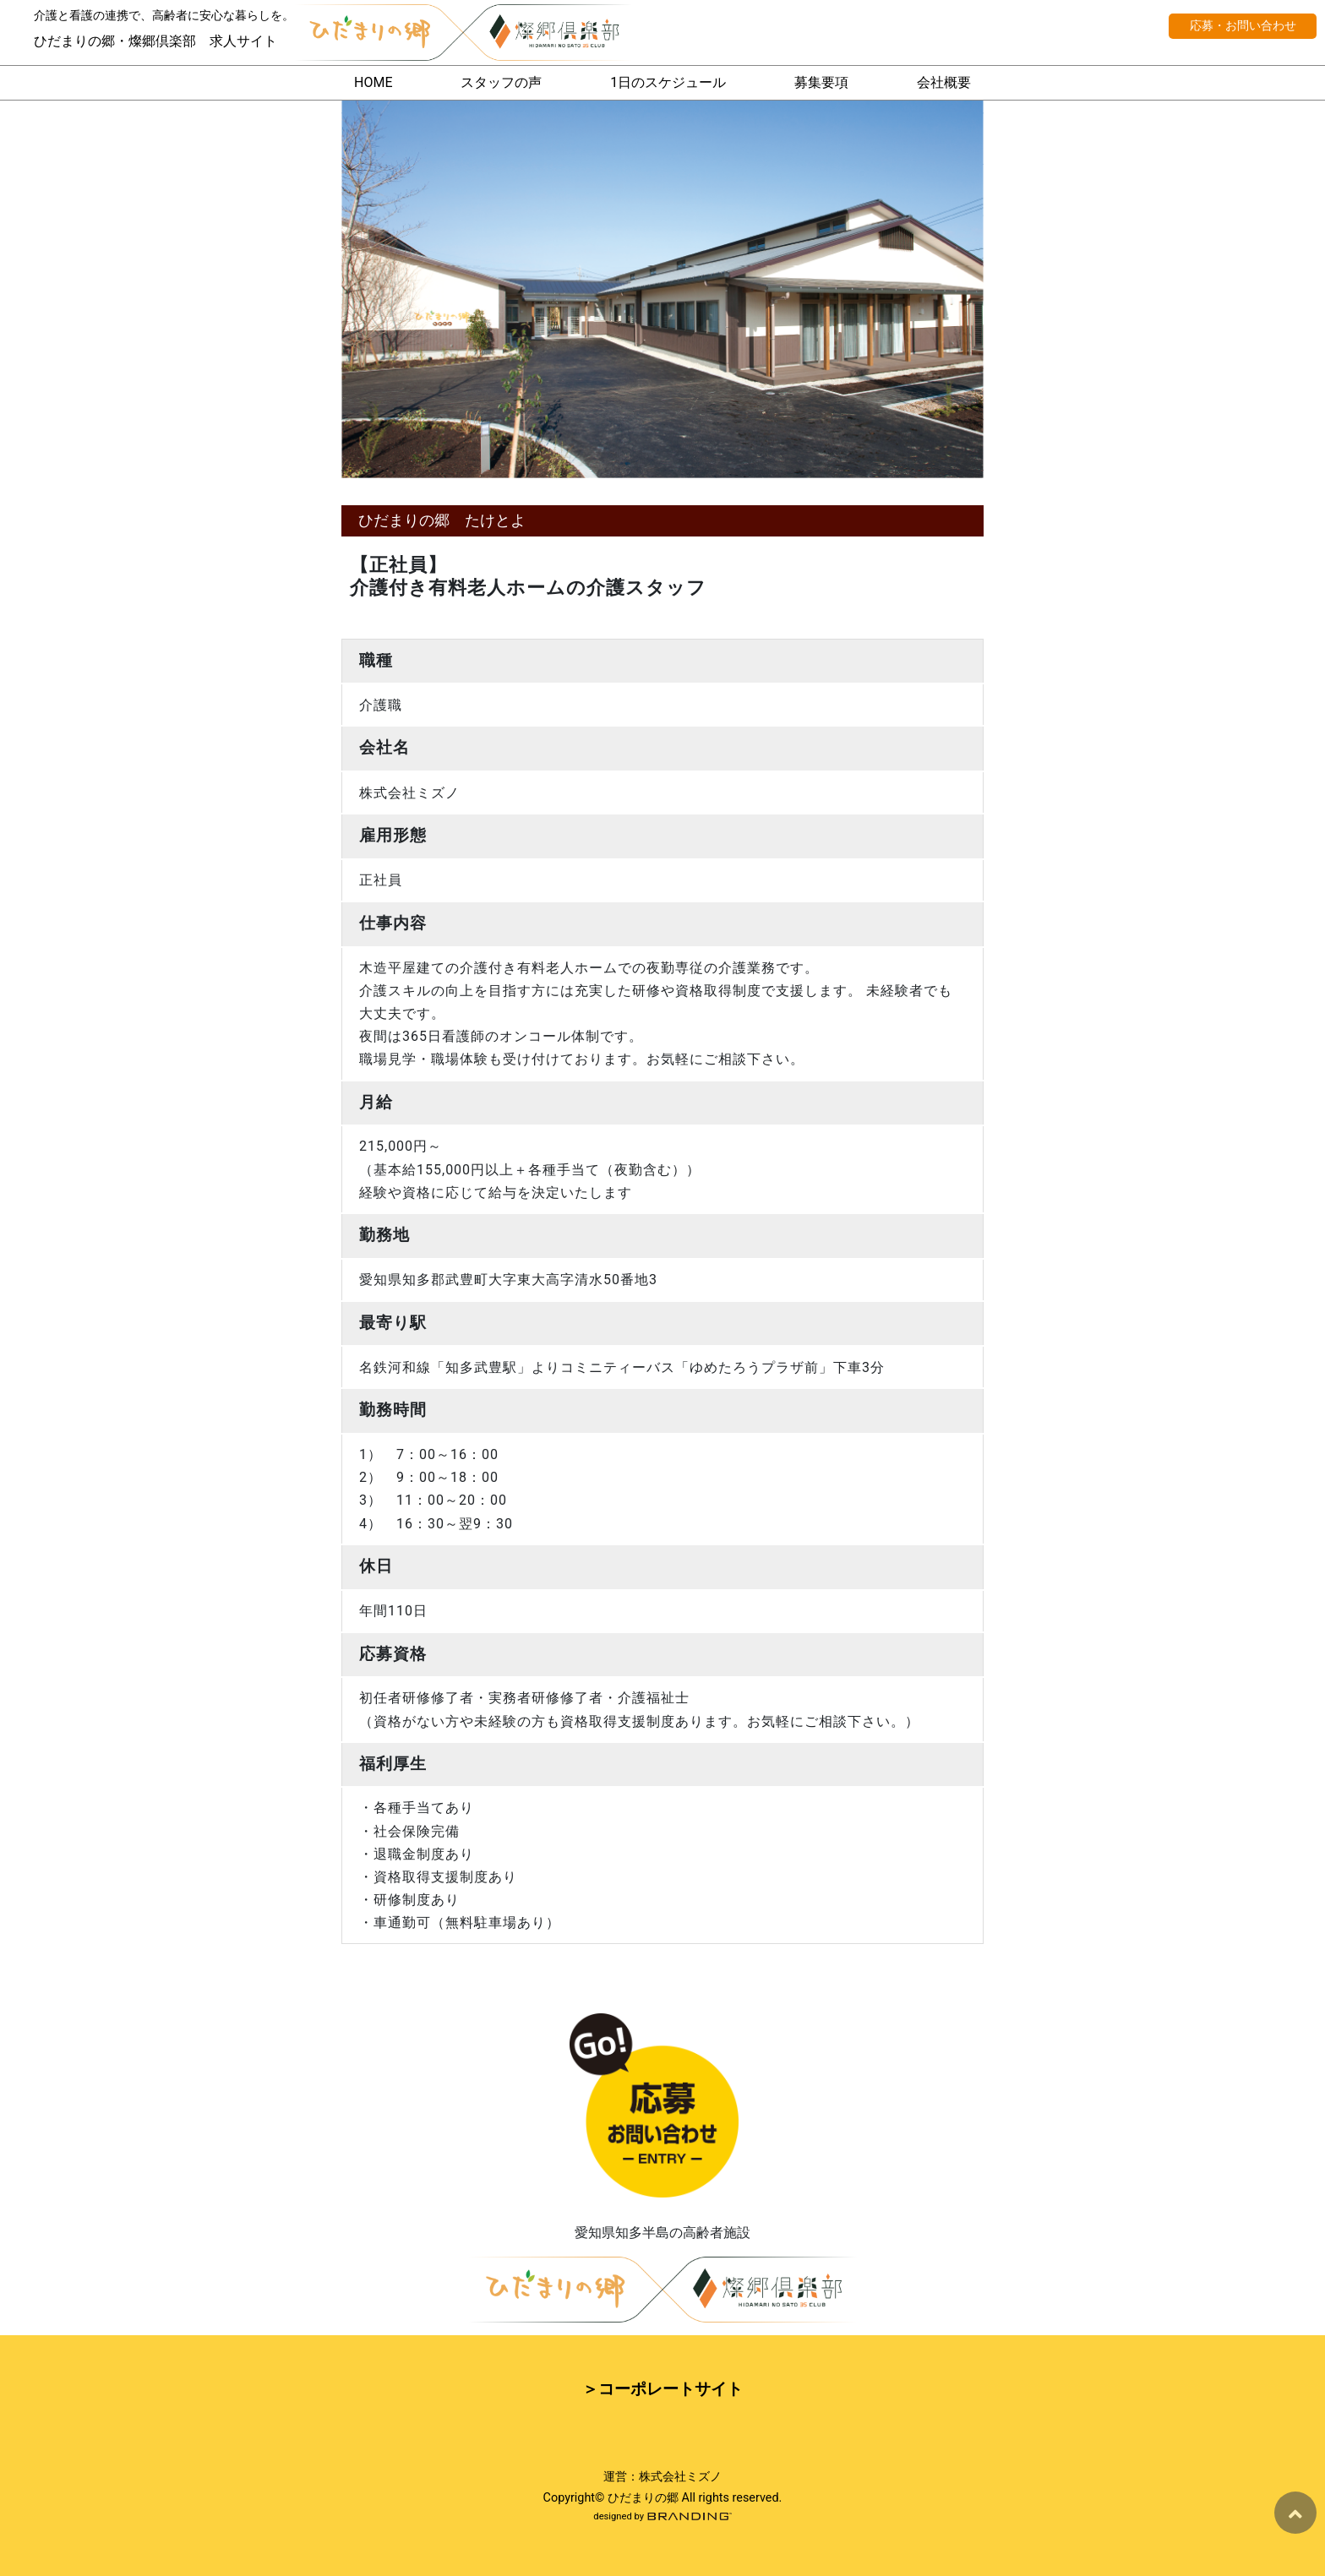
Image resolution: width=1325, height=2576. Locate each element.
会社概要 (944, 82)
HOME (373, 82)
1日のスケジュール (668, 82)
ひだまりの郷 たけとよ (442, 520)
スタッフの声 (501, 82)
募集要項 (821, 82)
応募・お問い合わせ (1243, 26)
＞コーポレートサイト (662, 2389)
